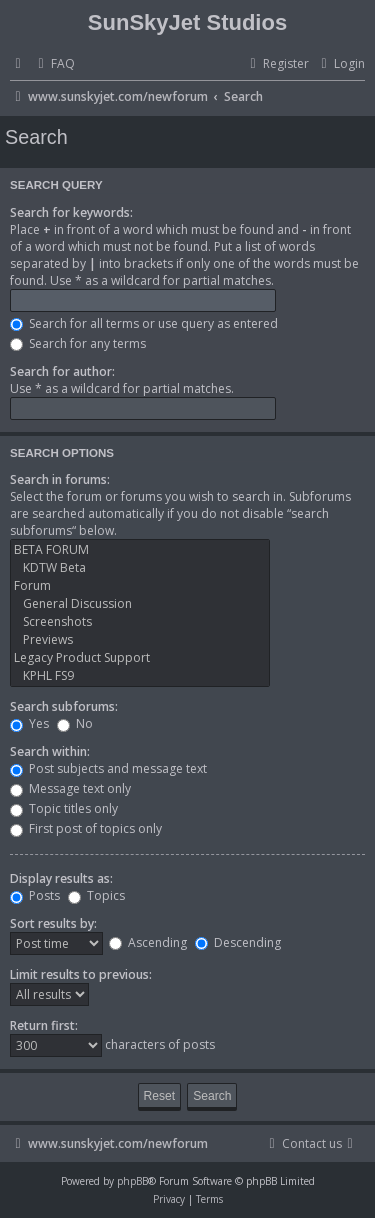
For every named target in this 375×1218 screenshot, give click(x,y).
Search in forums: (60, 479)
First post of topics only (86, 828)
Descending (238, 942)
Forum (140, 586)
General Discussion (140, 604)
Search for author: (62, 371)
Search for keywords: (71, 212)
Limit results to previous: (81, 974)
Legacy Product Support (140, 658)
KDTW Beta (140, 568)
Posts (35, 895)
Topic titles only (64, 808)
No (75, 723)
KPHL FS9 (140, 676)
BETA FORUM (140, 550)
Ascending (148, 942)
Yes (29, 723)
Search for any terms (78, 343)
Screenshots (140, 622)
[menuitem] (54, 64)
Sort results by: (53, 923)
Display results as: (61, 878)
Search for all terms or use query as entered (144, 323)
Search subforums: (64, 706)
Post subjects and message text (108, 768)
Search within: (50, 751)
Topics (96, 895)
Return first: (44, 1025)
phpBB (132, 1181)
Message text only (70, 788)
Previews (140, 640)
